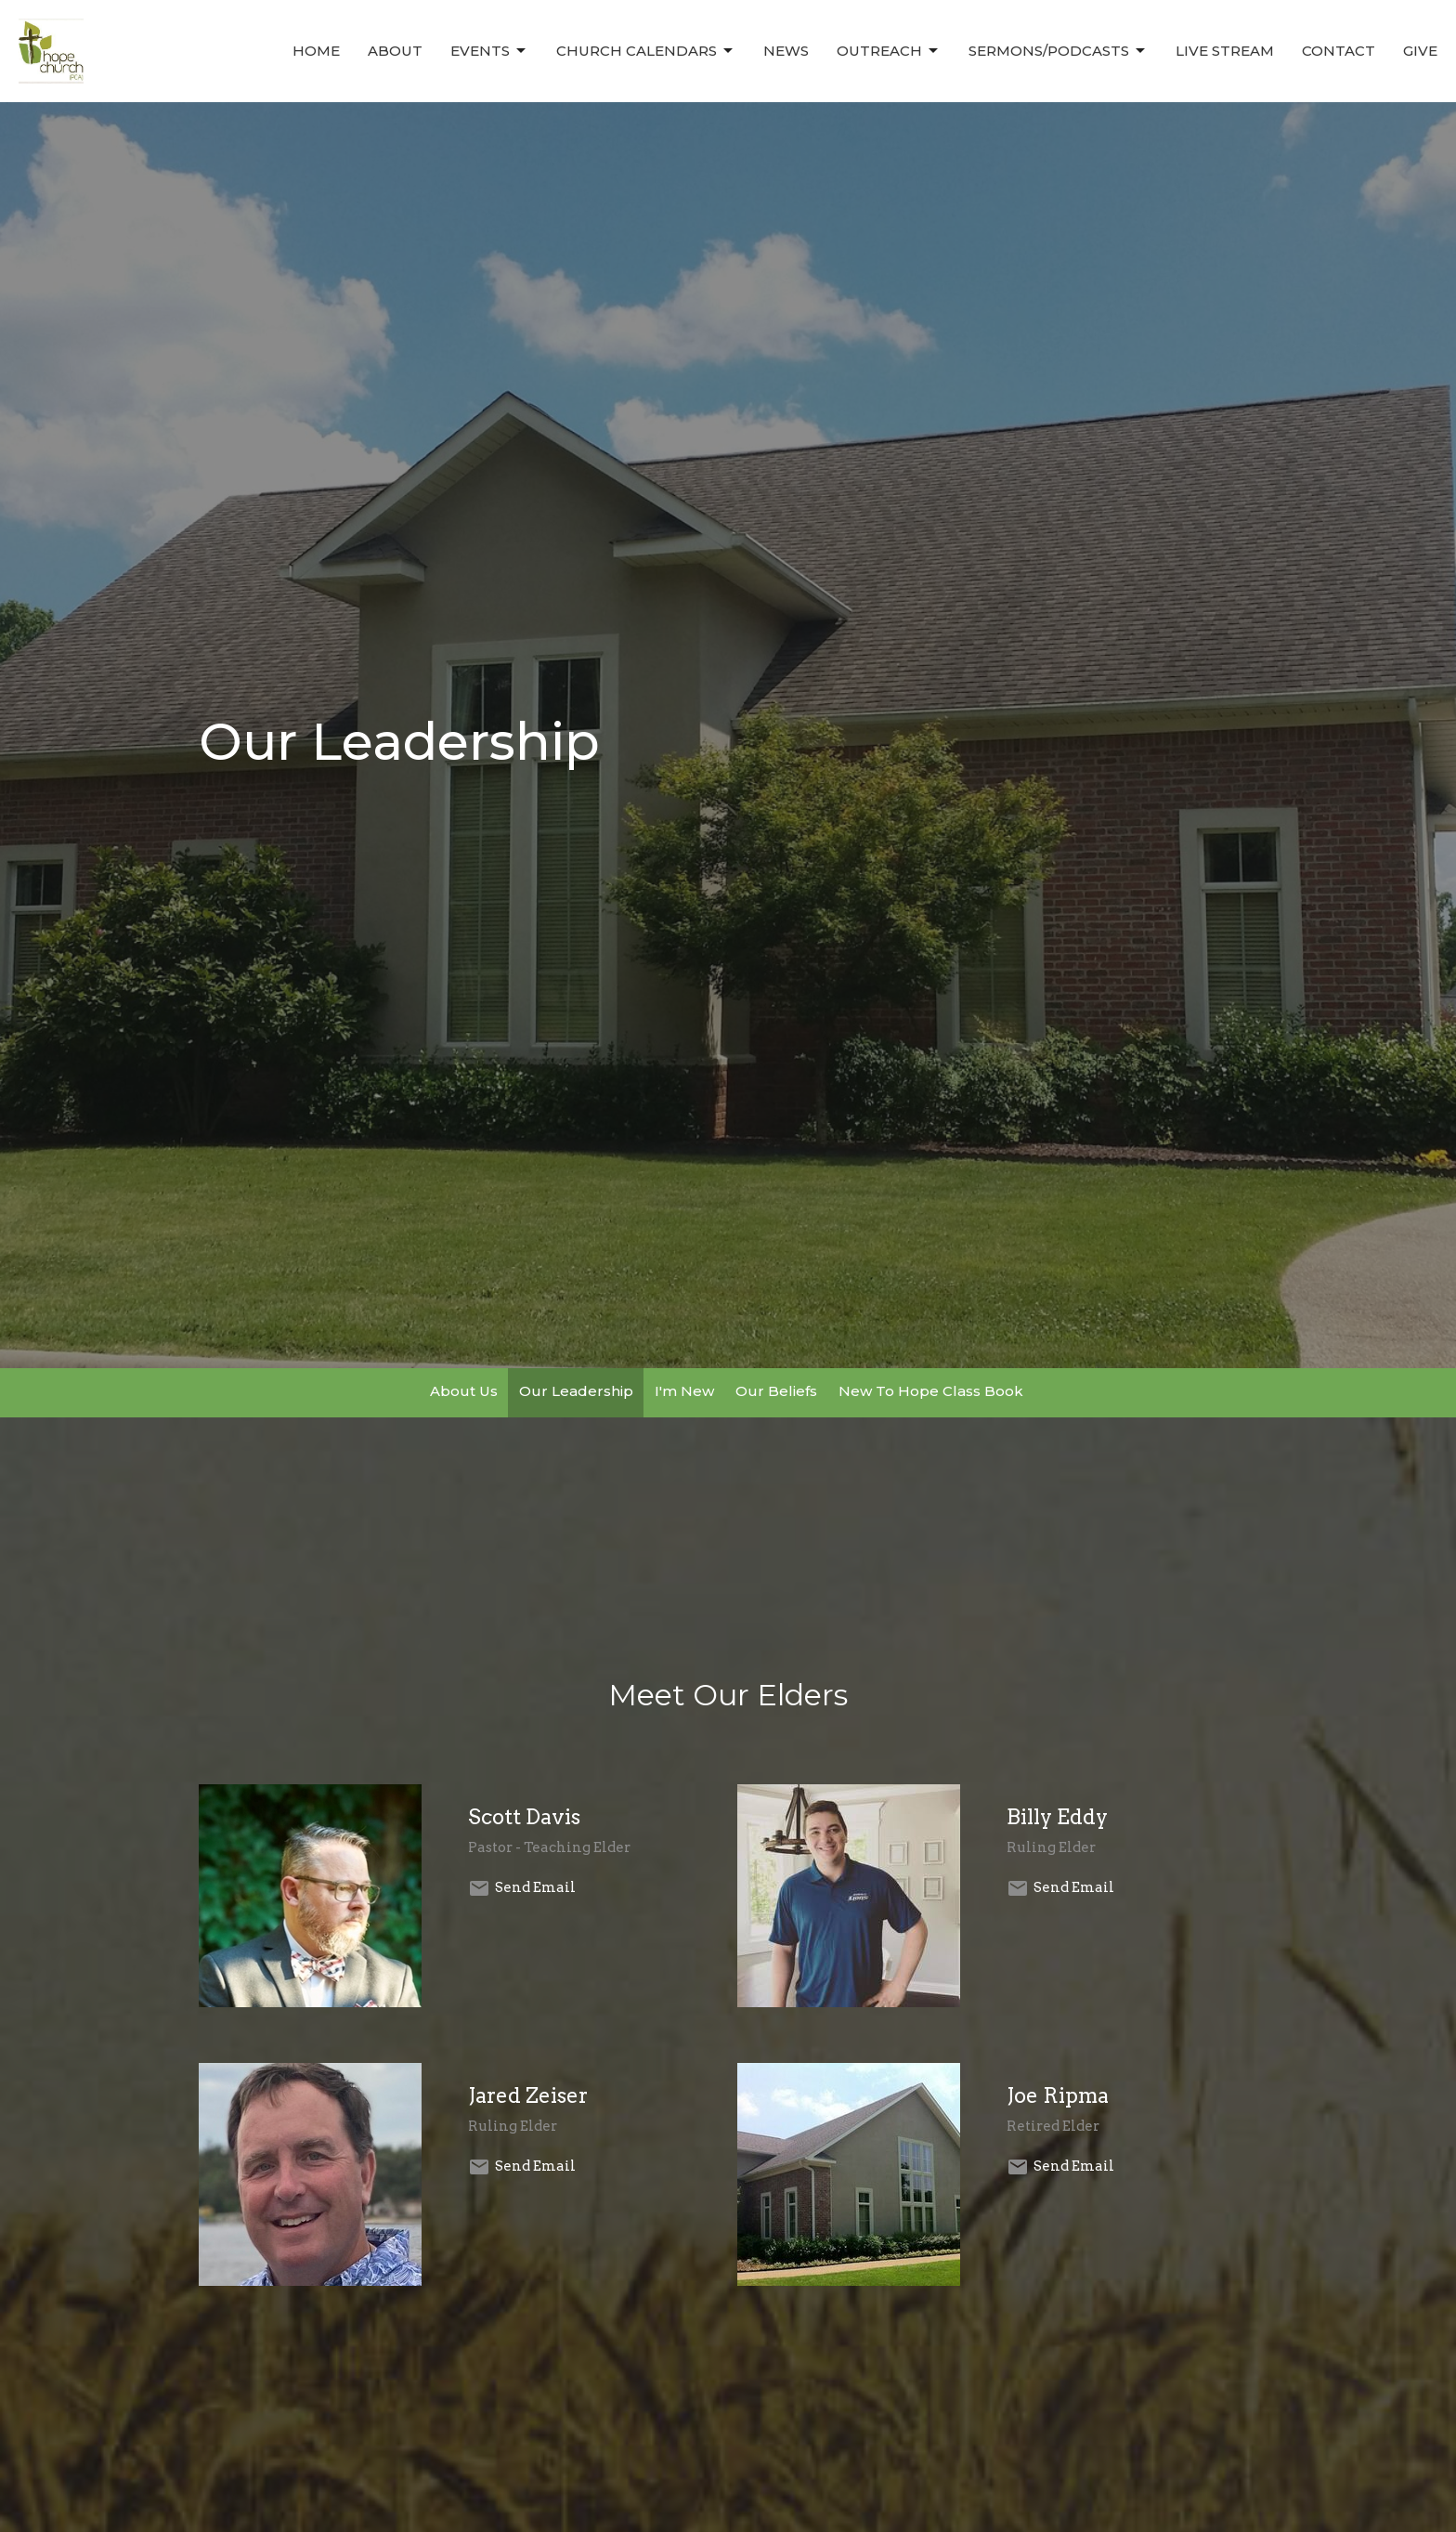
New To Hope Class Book (930, 1391)
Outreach (889, 51)
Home (316, 50)
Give (1420, 50)
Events (489, 51)
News (786, 50)
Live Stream (1225, 50)
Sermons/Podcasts (1058, 51)
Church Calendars (645, 51)
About (395, 50)
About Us (464, 1391)
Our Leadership (576, 1391)
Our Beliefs (776, 1391)
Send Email (535, 1887)
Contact (1338, 50)
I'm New (684, 1391)
